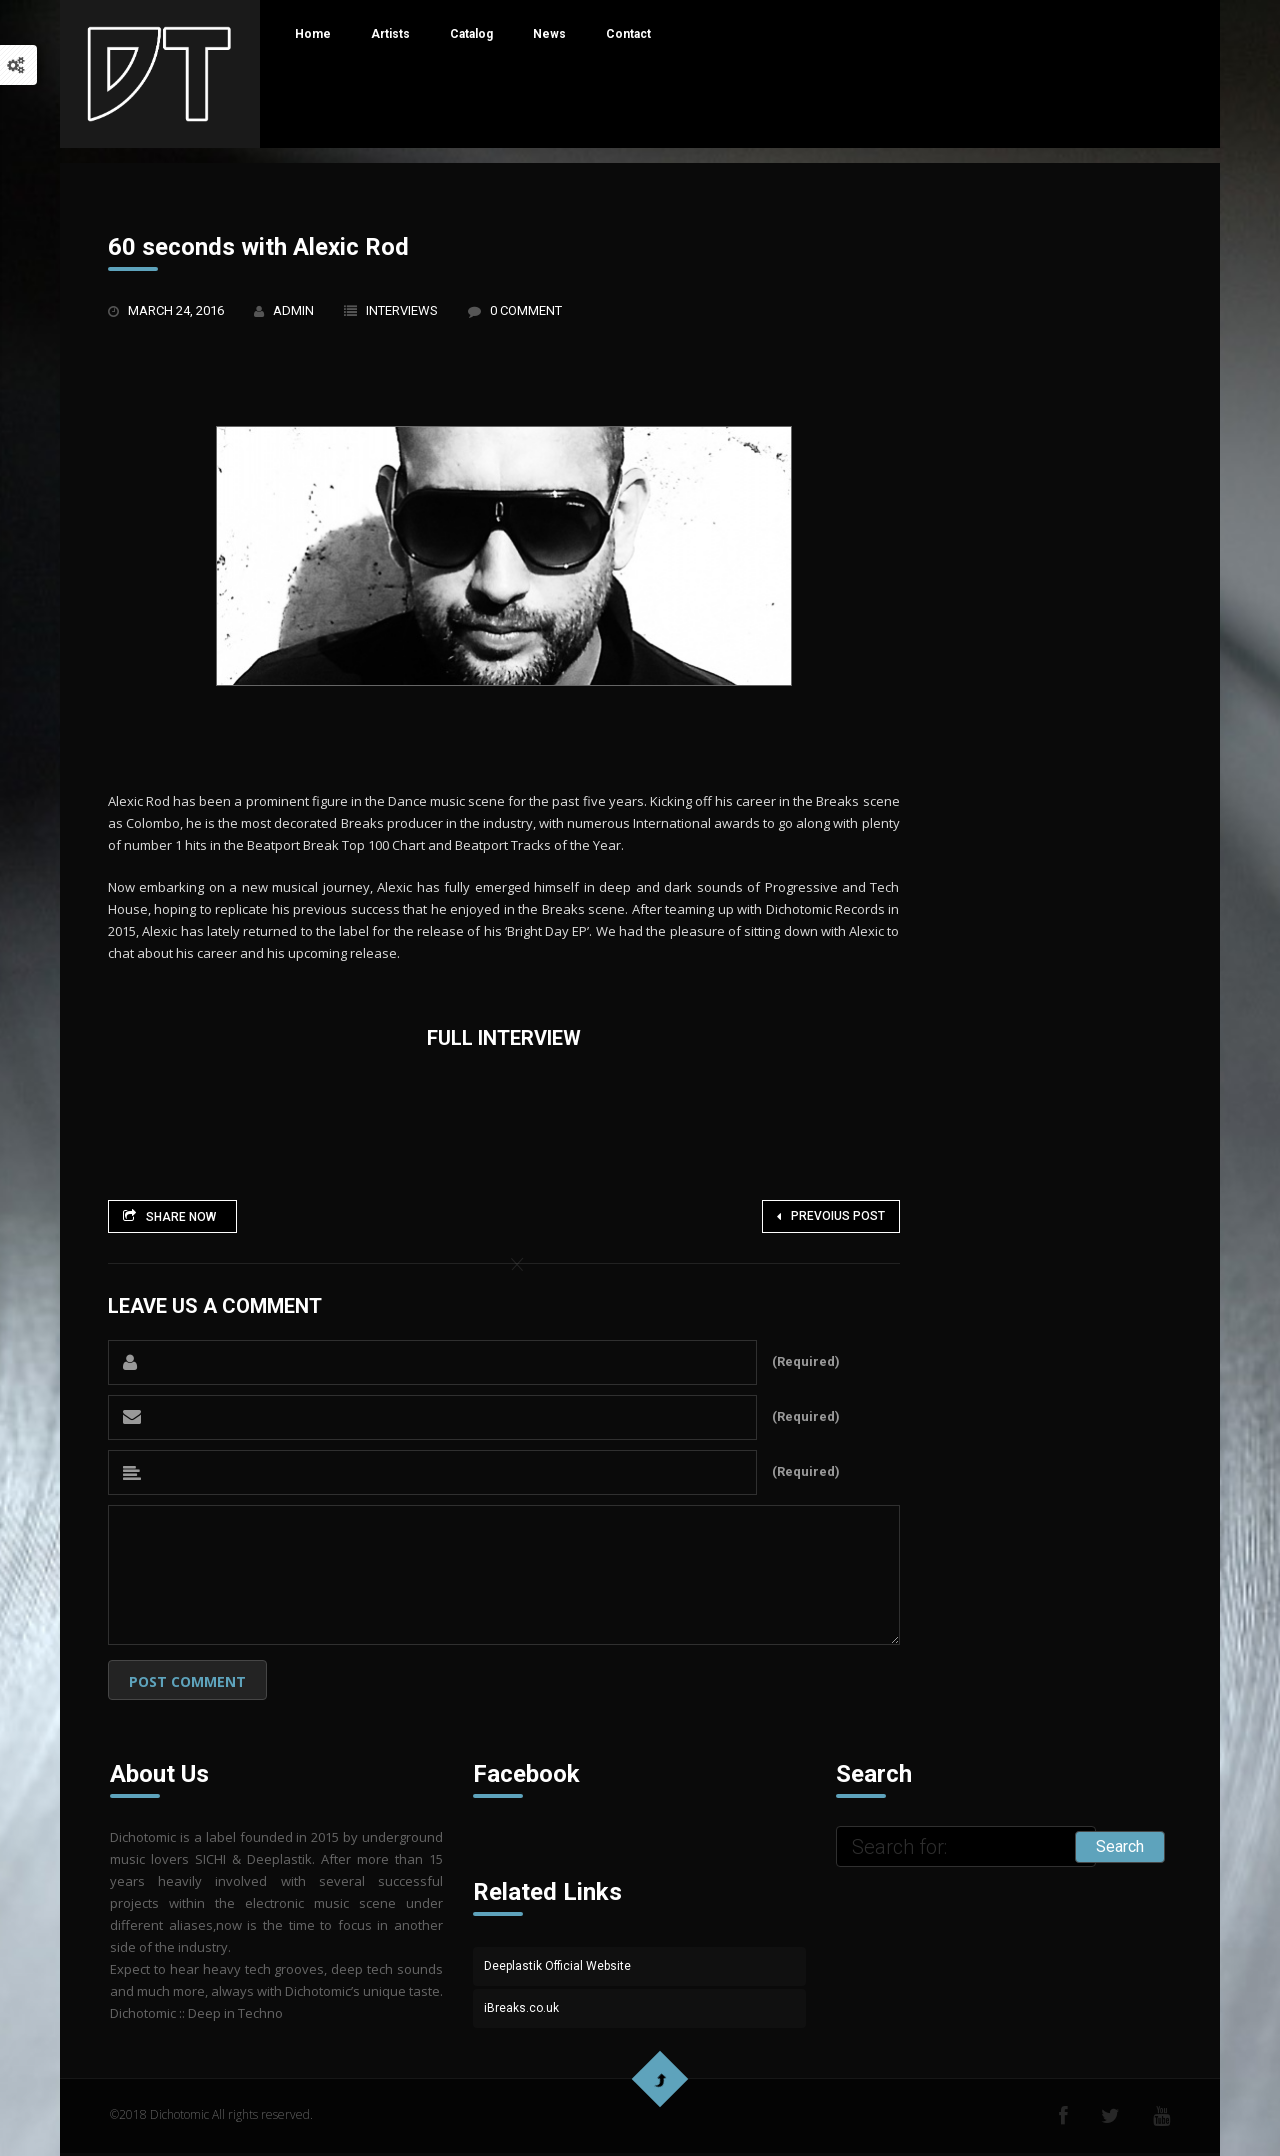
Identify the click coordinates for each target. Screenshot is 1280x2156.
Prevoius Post (831, 1216)
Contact (628, 34)
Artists (390, 34)
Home (313, 34)
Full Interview (504, 1038)
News (549, 34)
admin (293, 310)
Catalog (471, 34)
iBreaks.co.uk (521, 2008)
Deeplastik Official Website (557, 1966)
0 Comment (526, 310)
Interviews (402, 310)
